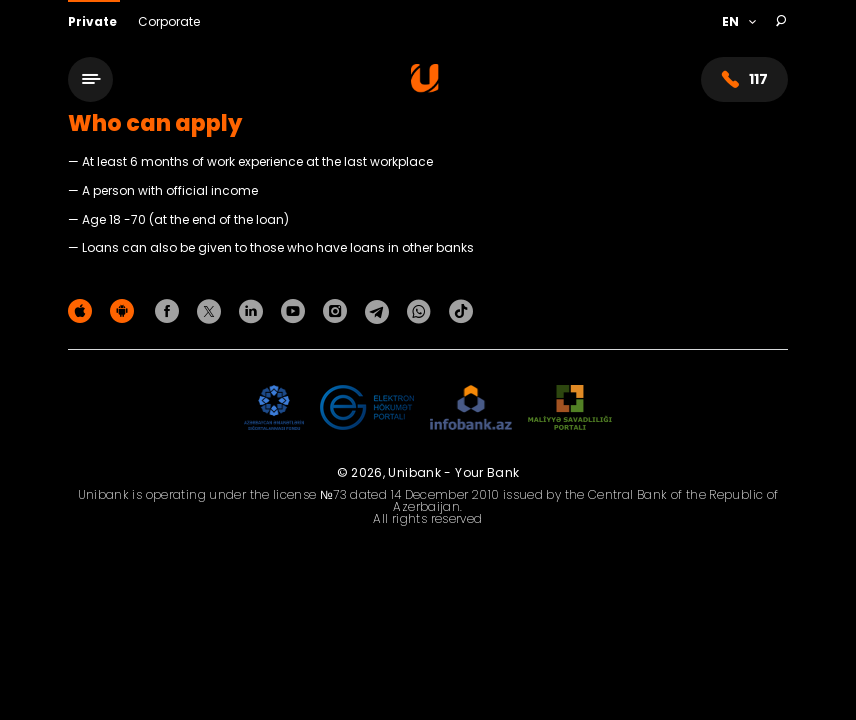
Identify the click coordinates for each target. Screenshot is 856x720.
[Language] (738, 22)
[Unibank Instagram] (338, 310)
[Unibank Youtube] (296, 310)
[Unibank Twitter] (212, 310)
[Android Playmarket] (125, 310)
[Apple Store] (83, 310)
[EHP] (367, 408)
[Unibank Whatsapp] (422, 310)
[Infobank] (471, 408)
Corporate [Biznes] (169, 21)
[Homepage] (425, 87)
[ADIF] (274, 408)
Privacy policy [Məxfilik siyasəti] (746, 314)
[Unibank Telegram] (380, 310)
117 (744, 79)
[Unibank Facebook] (170, 310)
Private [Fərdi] (94, 21)
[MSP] (570, 408)
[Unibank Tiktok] (461, 310)
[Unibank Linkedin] (254, 310)
